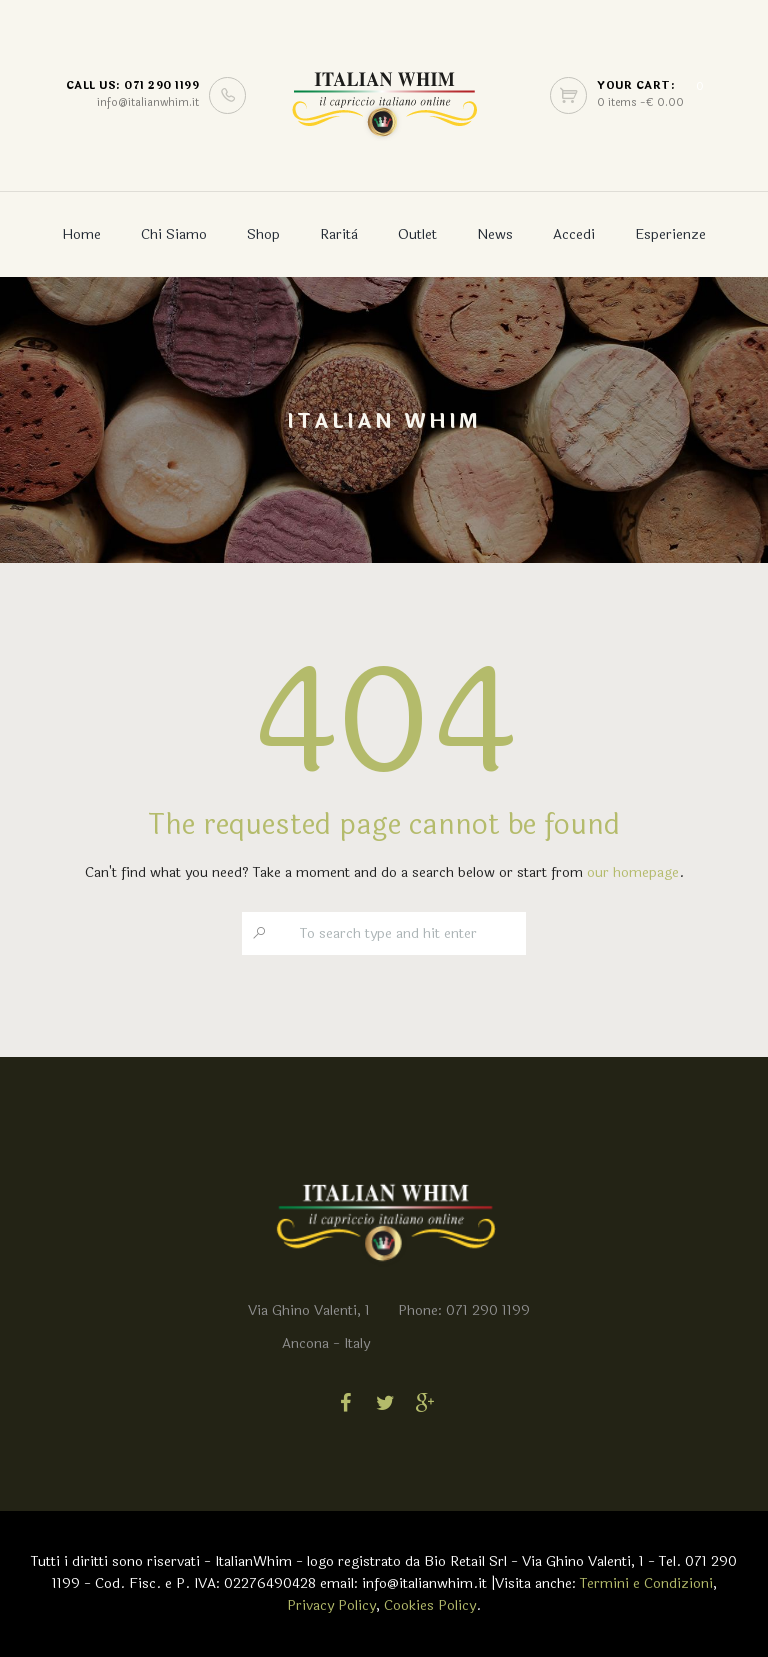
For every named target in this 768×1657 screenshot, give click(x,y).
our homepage (633, 872)
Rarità (339, 234)
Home (81, 234)
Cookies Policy (430, 1605)
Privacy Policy (331, 1605)
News (495, 234)
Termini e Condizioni (646, 1583)
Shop (263, 234)
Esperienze (670, 234)
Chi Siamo (174, 234)
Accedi (574, 234)
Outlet (417, 234)
